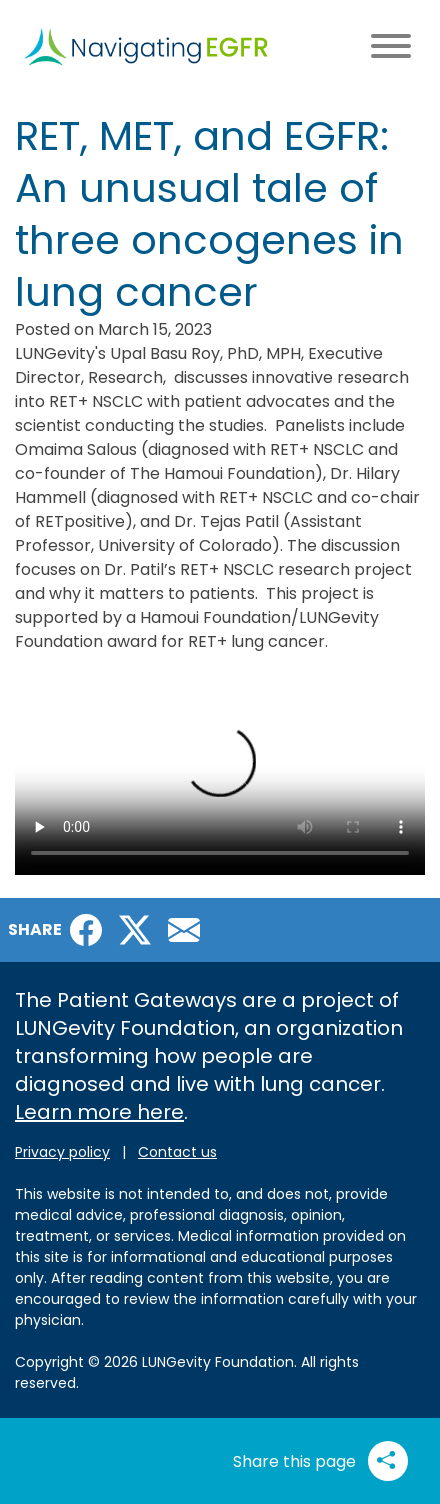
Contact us (177, 1152)
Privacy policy (62, 1152)
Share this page (320, 1461)
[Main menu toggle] (391, 47)
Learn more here (99, 1112)
